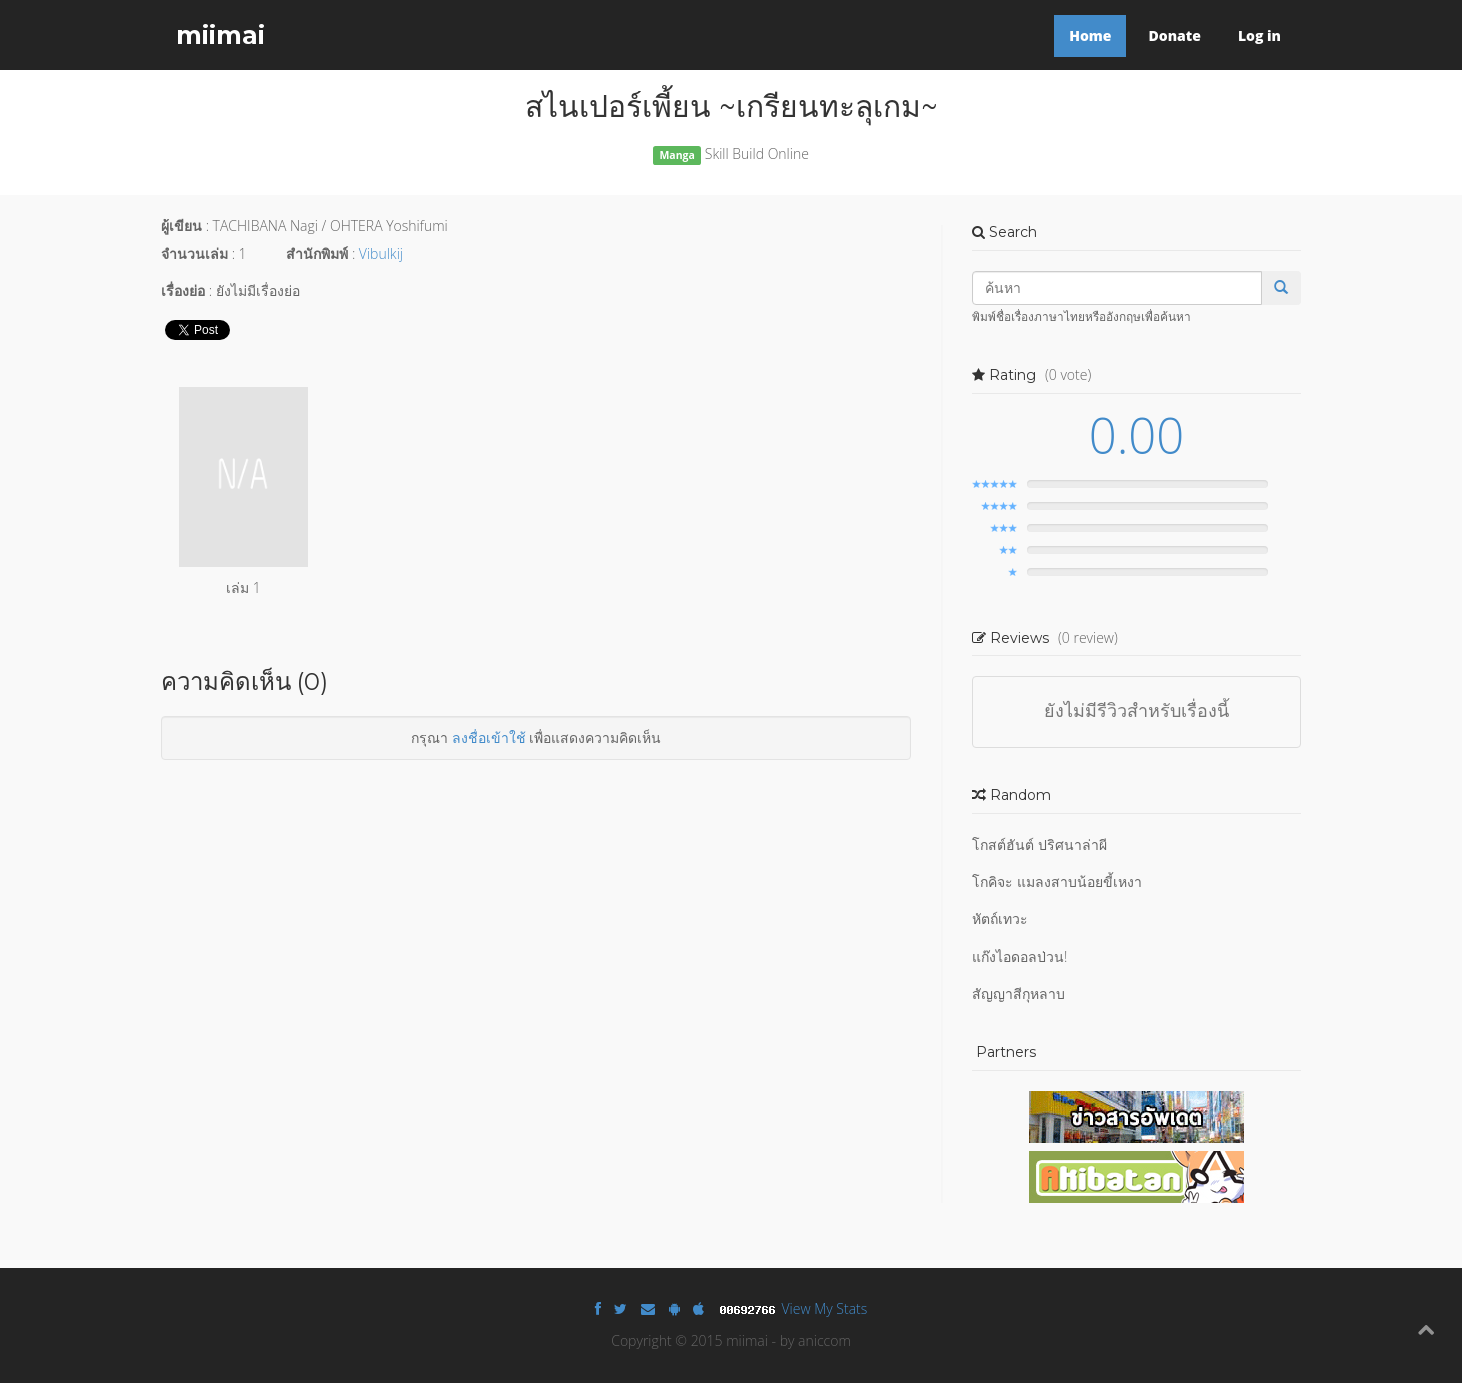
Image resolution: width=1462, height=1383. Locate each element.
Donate (1174, 35)
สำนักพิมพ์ (317, 253)
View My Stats (825, 1308)
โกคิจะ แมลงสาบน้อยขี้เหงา (1057, 881)
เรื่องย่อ (183, 290)
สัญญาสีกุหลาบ (1018, 993)
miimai (220, 35)
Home (1090, 35)
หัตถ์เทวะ (1000, 918)
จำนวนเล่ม (194, 253)
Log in (1259, 35)
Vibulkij (381, 253)
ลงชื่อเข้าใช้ (489, 737)
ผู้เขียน (181, 225)
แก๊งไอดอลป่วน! (1019, 956)
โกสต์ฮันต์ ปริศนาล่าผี (1039, 844)
